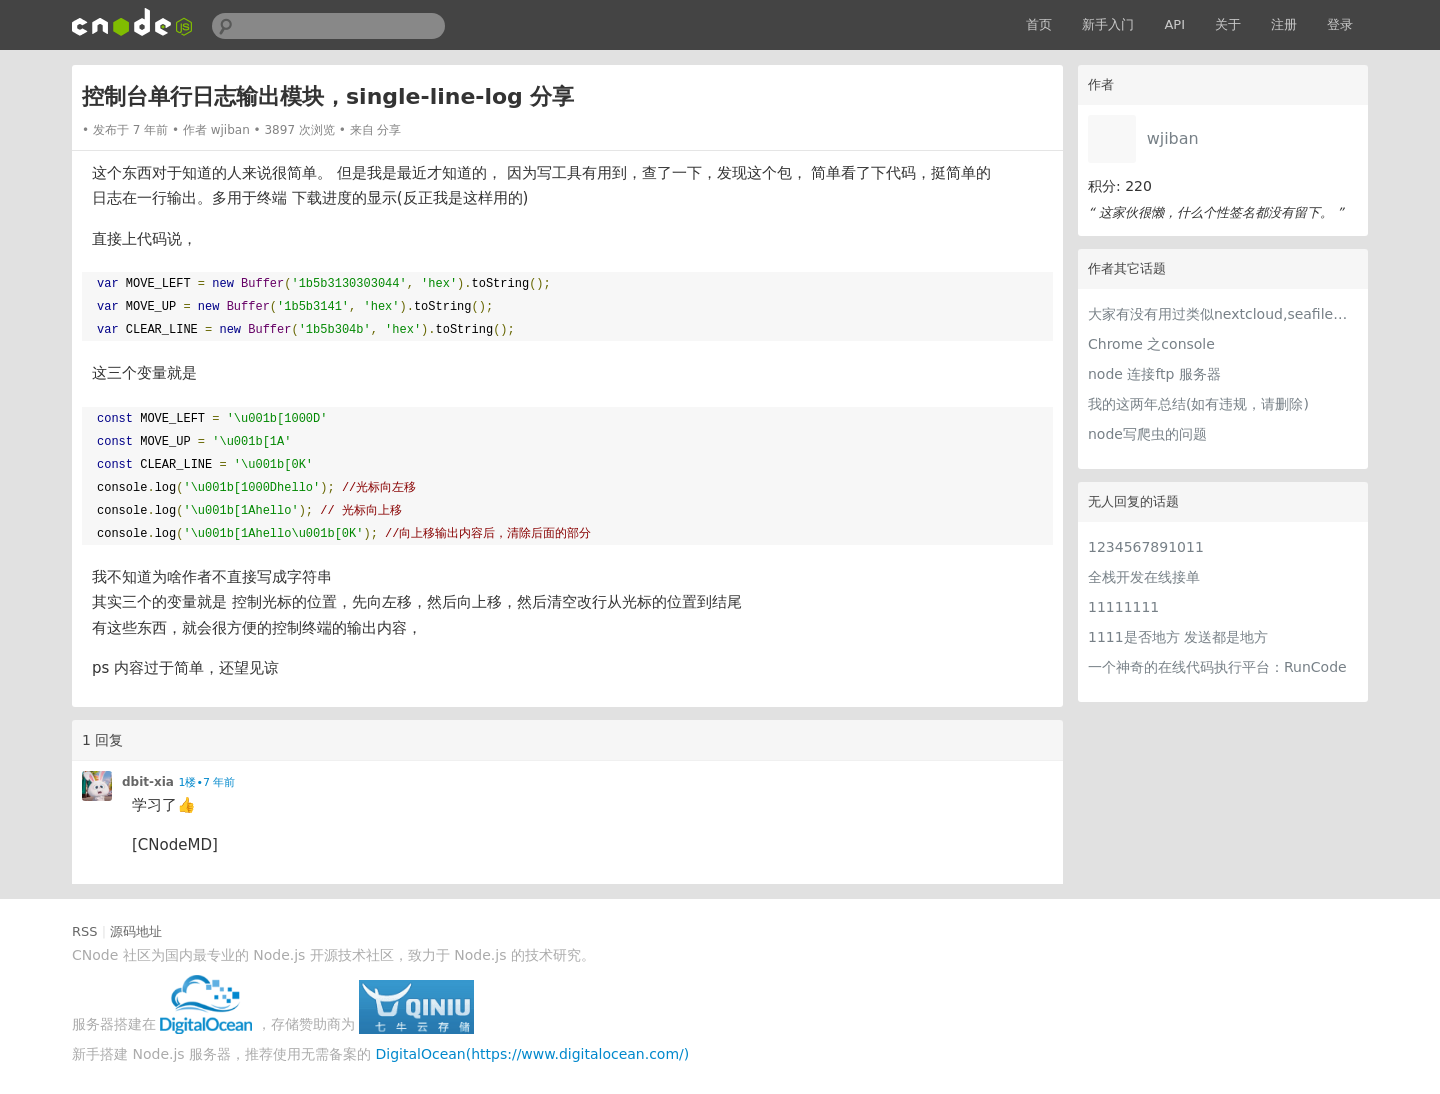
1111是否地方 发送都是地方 (1178, 637)
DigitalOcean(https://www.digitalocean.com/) (533, 1054)
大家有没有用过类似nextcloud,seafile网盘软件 (1223, 314)
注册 (1284, 24)
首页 (1039, 24)
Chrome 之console (1151, 344)
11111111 (1123, 607)
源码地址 (136, 931)
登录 (1340, 24)
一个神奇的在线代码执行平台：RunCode (1217, 667)
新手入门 (1108, 24)
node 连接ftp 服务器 (1154, 374)
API (1174, 24)
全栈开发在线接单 (1144, 577)
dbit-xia (148, 782)
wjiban (1173, 138)
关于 (1228, 24)
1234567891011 (1146, 547)
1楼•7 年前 (206, 782)
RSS (85, 931)
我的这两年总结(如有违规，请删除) (1198, 404)
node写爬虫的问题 (1147, 434)
